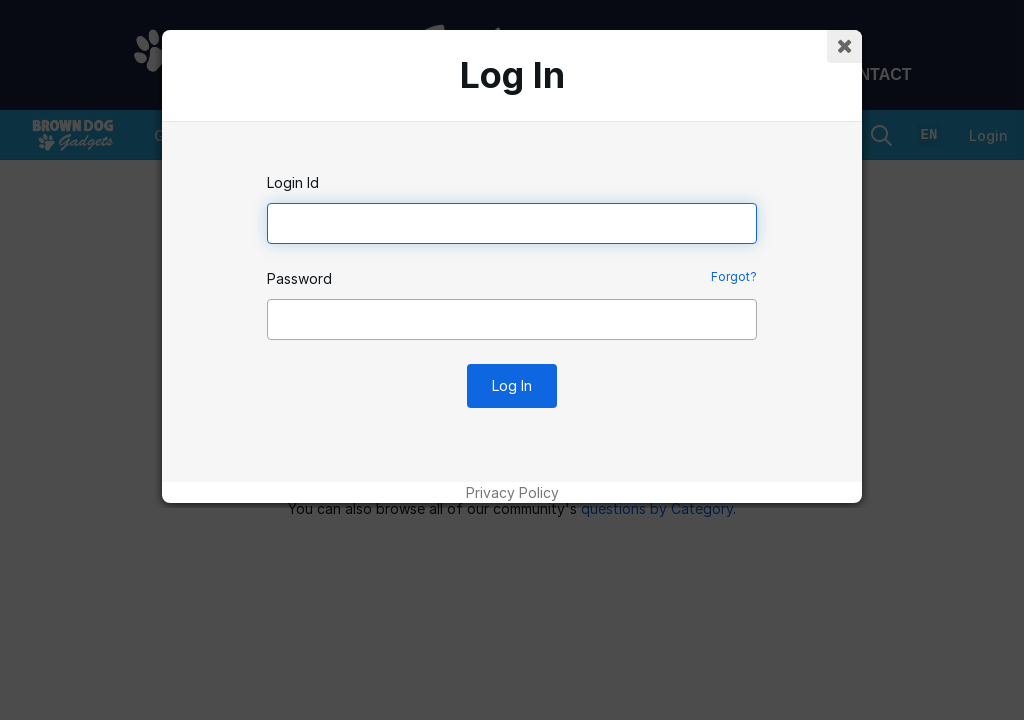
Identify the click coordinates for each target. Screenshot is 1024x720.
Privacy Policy (512, 492)
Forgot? (734, 276)
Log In (512, 385)
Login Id (293, 182)
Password (299, 278)
